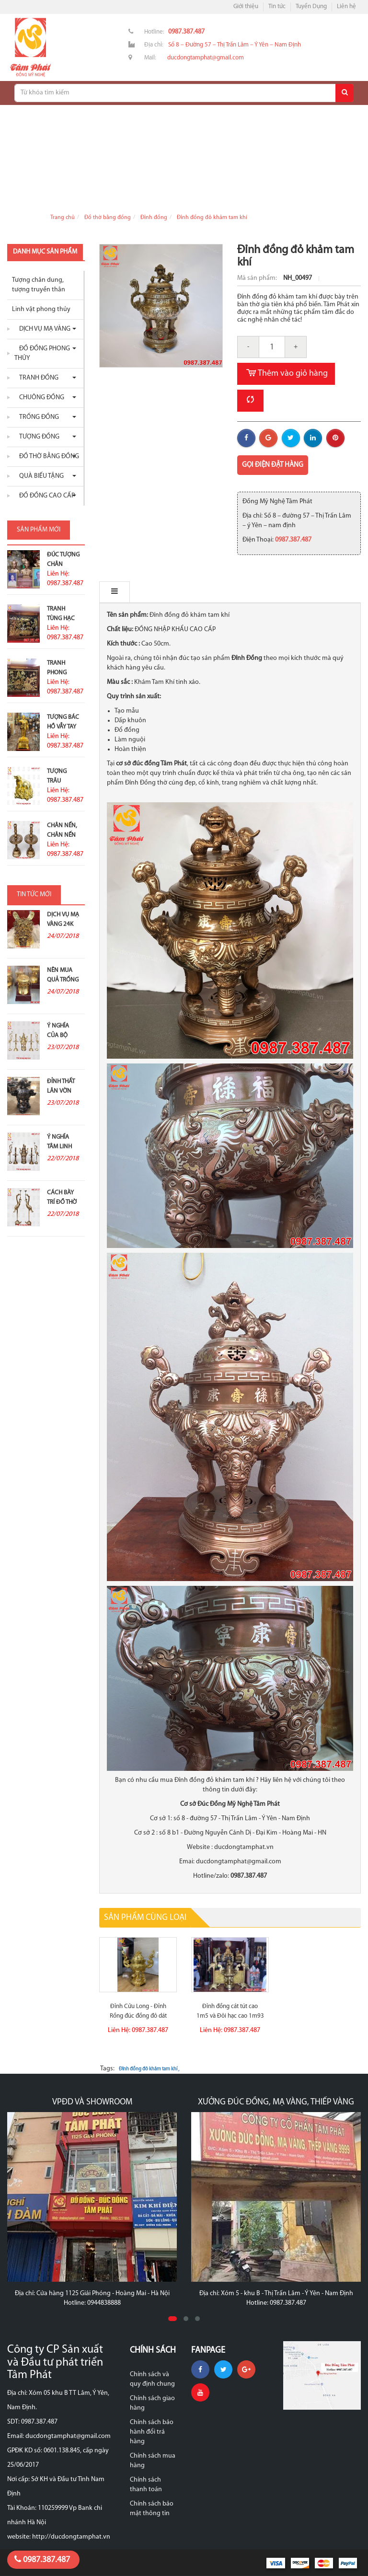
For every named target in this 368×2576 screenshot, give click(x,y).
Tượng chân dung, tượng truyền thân (38, 285)
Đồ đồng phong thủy (42, 353)
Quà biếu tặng (39, 476)
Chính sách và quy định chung (152, 2379)
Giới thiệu (245, 6)
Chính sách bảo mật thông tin (151, 2508)
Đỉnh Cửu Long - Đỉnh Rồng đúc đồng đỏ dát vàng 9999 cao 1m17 (138, 2016)
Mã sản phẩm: (257, 278)
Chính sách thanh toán (146, 2484)
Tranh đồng (36, 377)
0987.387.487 (42, 2559)
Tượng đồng (36, 436)
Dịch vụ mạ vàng (42, 329)
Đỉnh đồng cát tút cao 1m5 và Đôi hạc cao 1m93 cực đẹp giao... (230, 2016)
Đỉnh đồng (153, 217)
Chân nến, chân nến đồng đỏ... (62, 835)
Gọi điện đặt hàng (272, 465)
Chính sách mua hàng (152, 2460)
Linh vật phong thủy (41, 309)
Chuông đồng (39, 397)
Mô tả (119, 592)
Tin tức (277, 6)
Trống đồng (36, 417)
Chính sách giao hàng (152, 2403)
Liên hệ (346, 6)
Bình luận (168, 592)
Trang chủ (62, 217)
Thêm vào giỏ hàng (286, 374)
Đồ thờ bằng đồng (107, 217)
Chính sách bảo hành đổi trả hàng (151, 2432)
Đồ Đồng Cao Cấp (44, 495)
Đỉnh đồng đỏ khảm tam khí (212, 217)
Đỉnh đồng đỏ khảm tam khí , (149, 2069)
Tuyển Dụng (311, 6)
